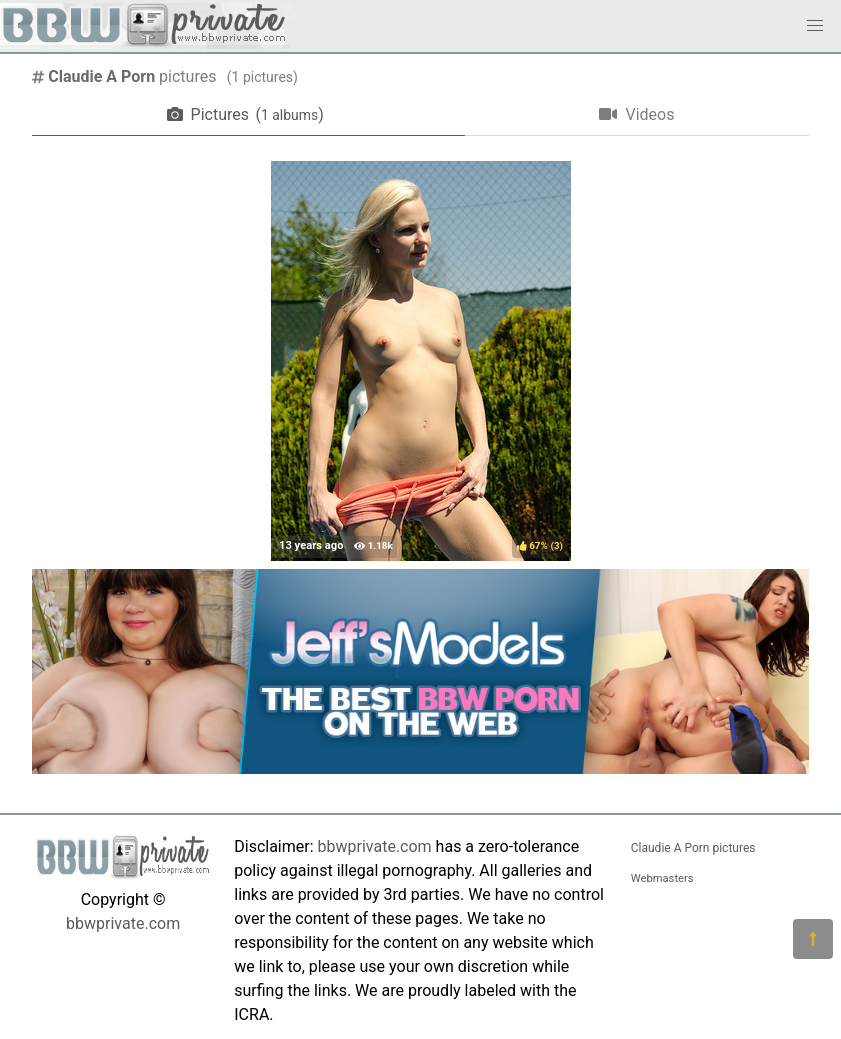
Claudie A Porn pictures (693, 848)
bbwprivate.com (123, 923)
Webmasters (662, 878)
